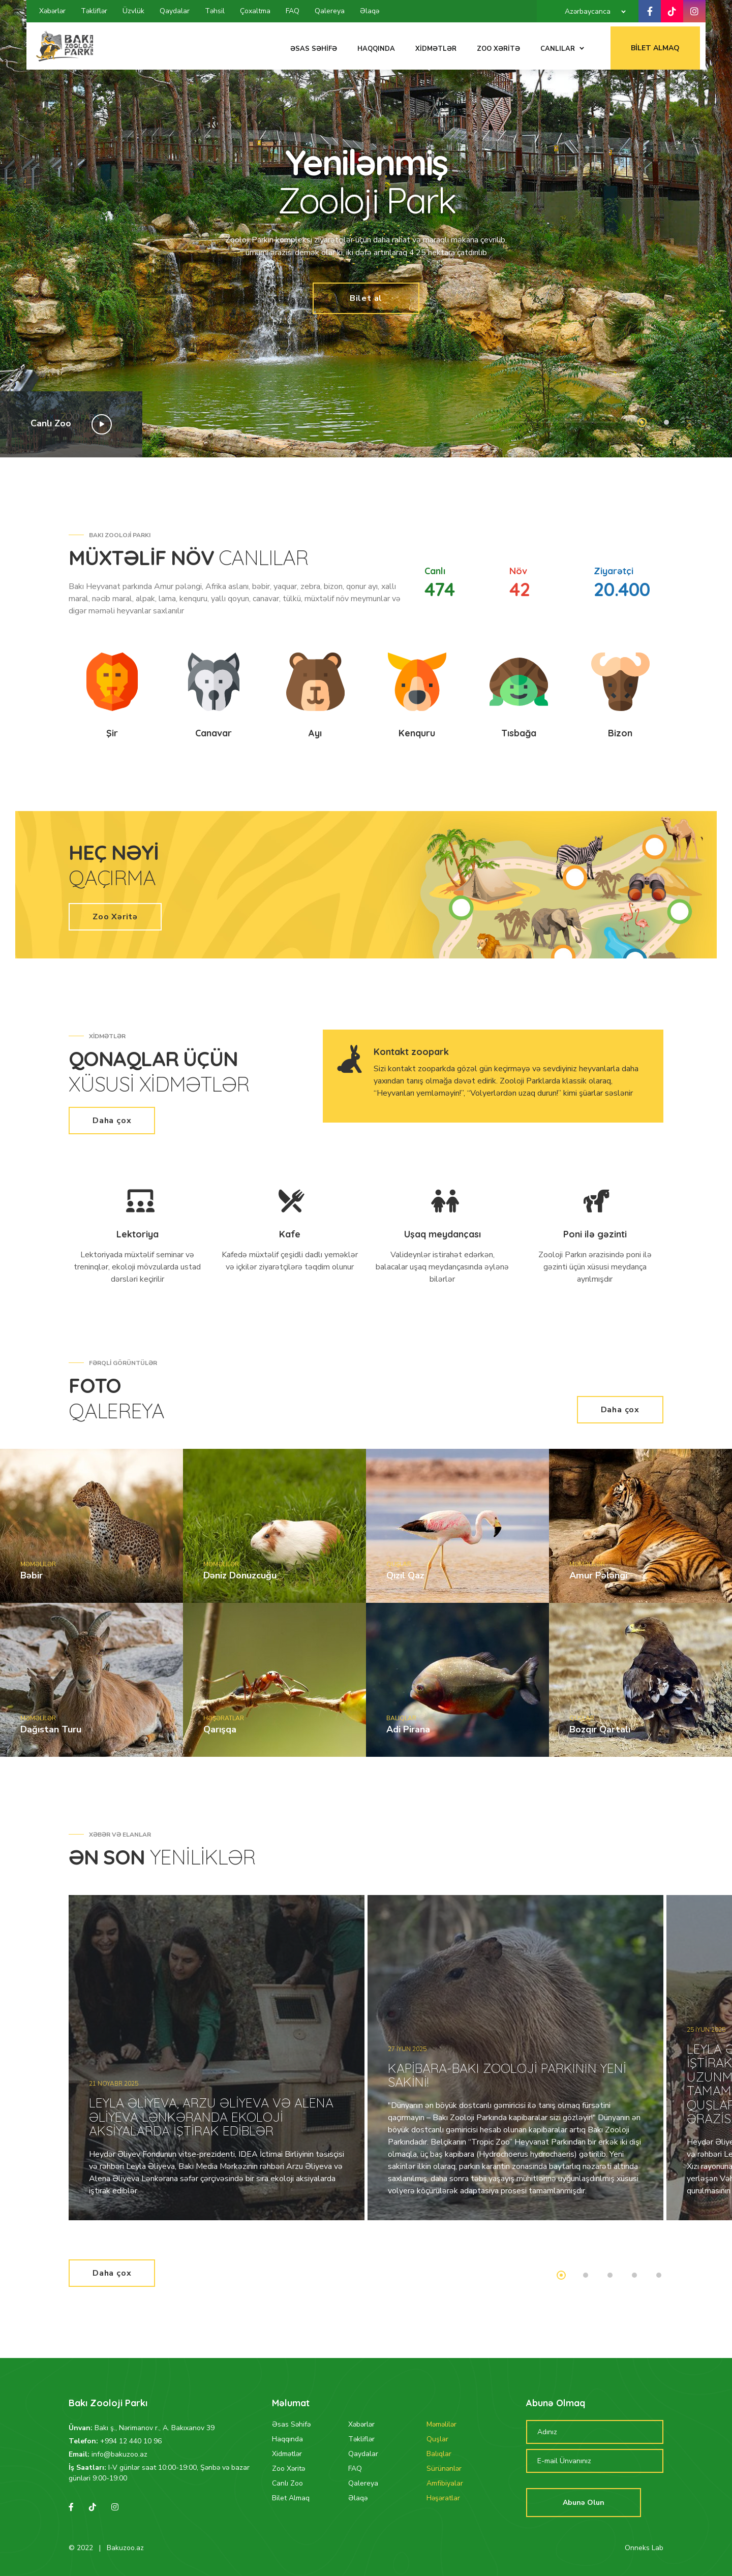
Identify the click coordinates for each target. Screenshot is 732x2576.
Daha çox (112, 1120)
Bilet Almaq (660, 44)
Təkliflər (94, 11)
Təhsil (215, 11)
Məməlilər (441, 2424)
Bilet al (366, 298)
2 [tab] (666, 422)
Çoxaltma (255, 11)
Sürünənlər (444, 2468)
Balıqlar (438, 2454)
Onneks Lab (644, 2548)
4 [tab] (634, 2275)
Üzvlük (133, 11)
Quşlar (437, 2439)
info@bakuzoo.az (119, 2454)
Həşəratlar (443, 2498)
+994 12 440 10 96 (131, 2441)
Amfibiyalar (444, 2483)
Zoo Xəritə (115, 916)
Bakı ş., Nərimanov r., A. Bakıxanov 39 (155, 2428)
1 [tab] (642, 422)
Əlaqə (369, 11)
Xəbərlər (52, 11)
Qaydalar (175, 11)
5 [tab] (658, 2275)
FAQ (292, 11)
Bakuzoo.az (125, 2548)
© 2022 (81, 2548)
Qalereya (330, 11)
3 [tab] (610, 2275)
